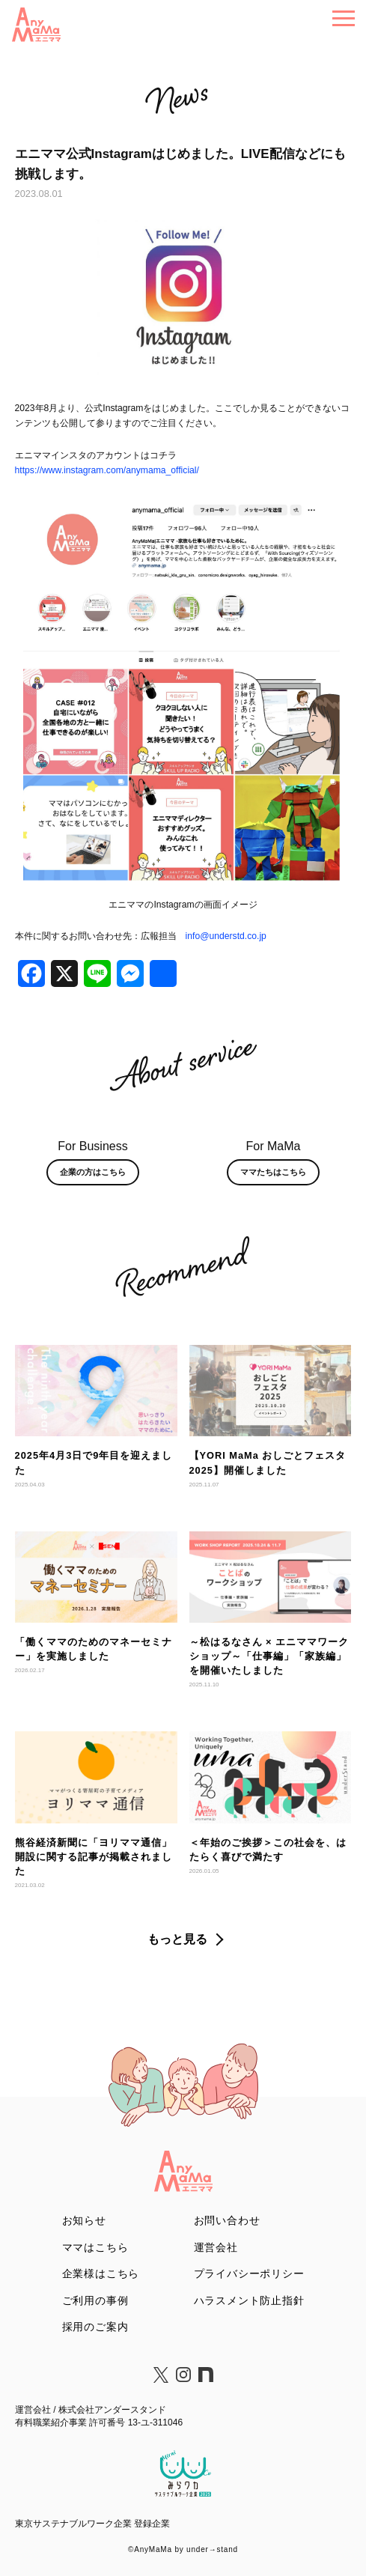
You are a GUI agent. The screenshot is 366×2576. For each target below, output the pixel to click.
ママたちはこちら (273, 1171)
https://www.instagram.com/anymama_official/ (107, 470)
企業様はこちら (101, 2273)
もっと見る (177, 1939)
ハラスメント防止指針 (249, 2300)
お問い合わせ (227, 2220)
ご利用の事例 (95, 2300)
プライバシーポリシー (249, 2273)
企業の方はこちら (93, 1171)
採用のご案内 (95, 2327)
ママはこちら (95, 2247)
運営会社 (216, 2247)
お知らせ (84, 2220)
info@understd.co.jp (226, 936)
